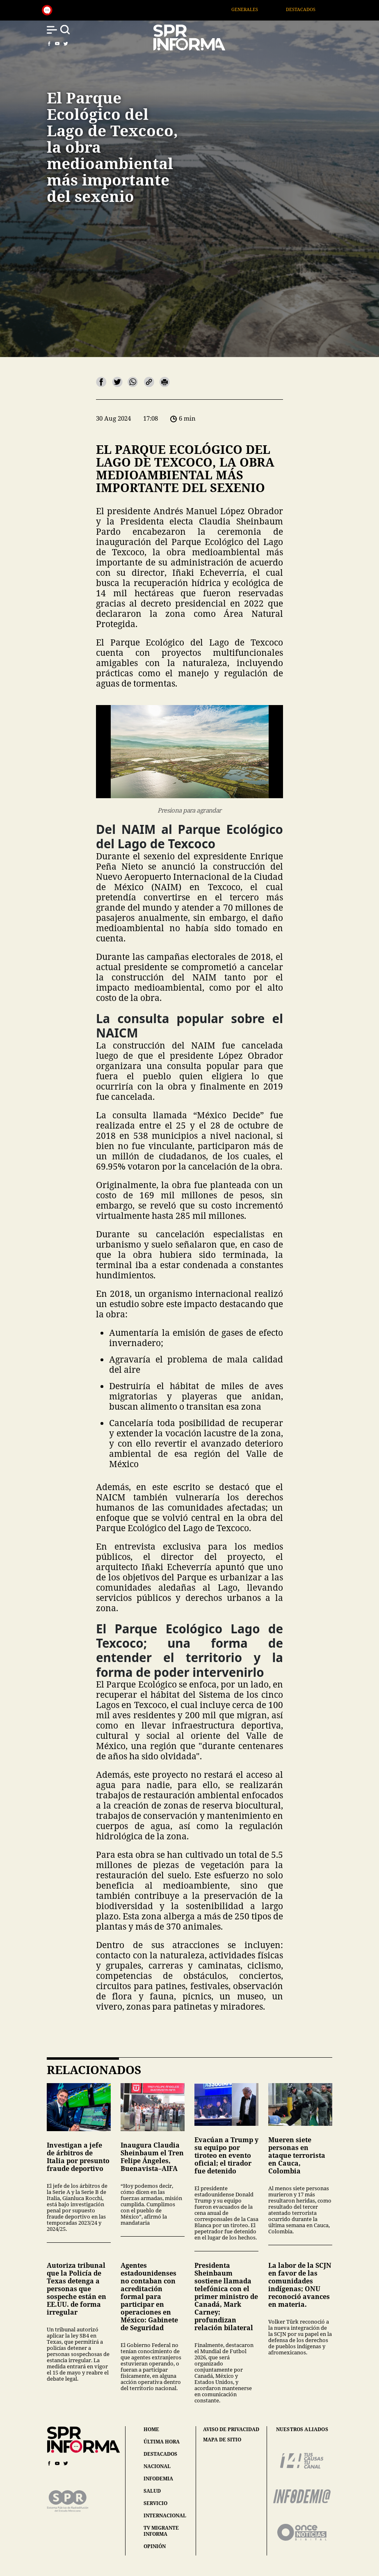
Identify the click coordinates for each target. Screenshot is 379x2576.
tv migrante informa (161, 2530)
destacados (160, 2453)
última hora (162, 2441)
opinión (155, 2546)
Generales (255, 9)
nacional (157, 2466)
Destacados (311, 9)
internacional (165, 2515)
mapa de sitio (222, 2439)
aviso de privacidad (231, 2429)
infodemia (158, 2478)
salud (152, 2490)
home (151, 2429)
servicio (155, 2503)
